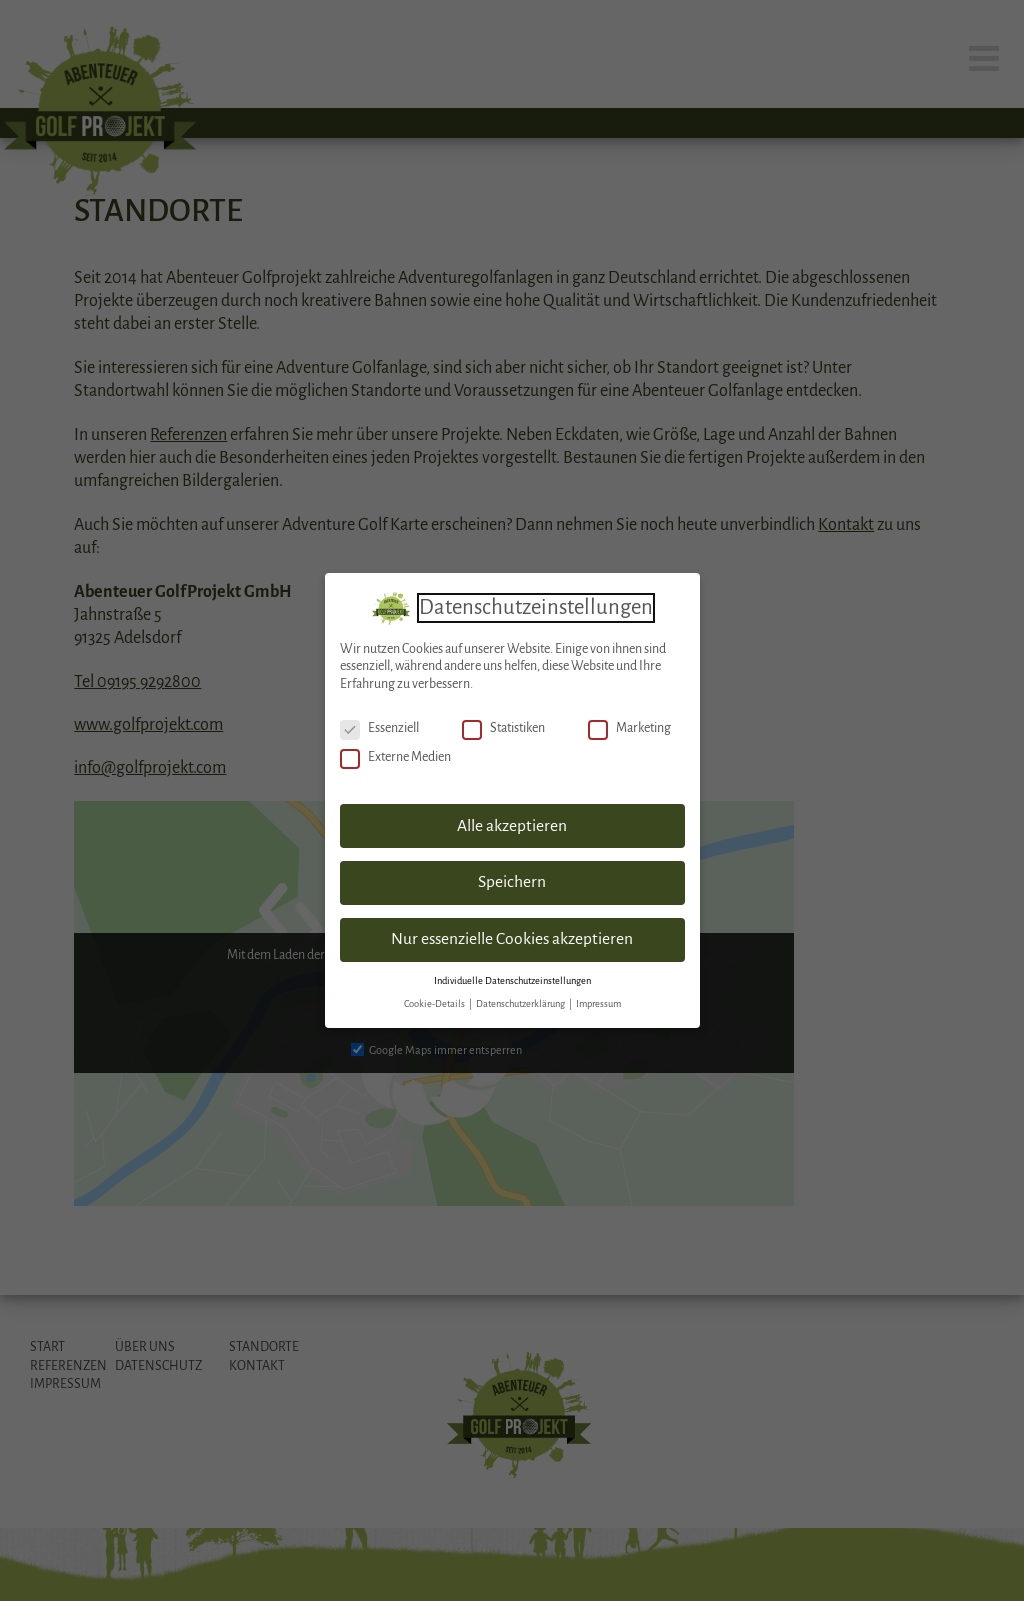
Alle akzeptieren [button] (512, 821)
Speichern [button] (512, 878)
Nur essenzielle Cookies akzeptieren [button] (512, 935)
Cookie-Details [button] (435, 999)
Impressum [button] (598, 999)
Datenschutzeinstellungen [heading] (536, 602)
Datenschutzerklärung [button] (521, 999)
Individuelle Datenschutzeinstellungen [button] (512, 976)
